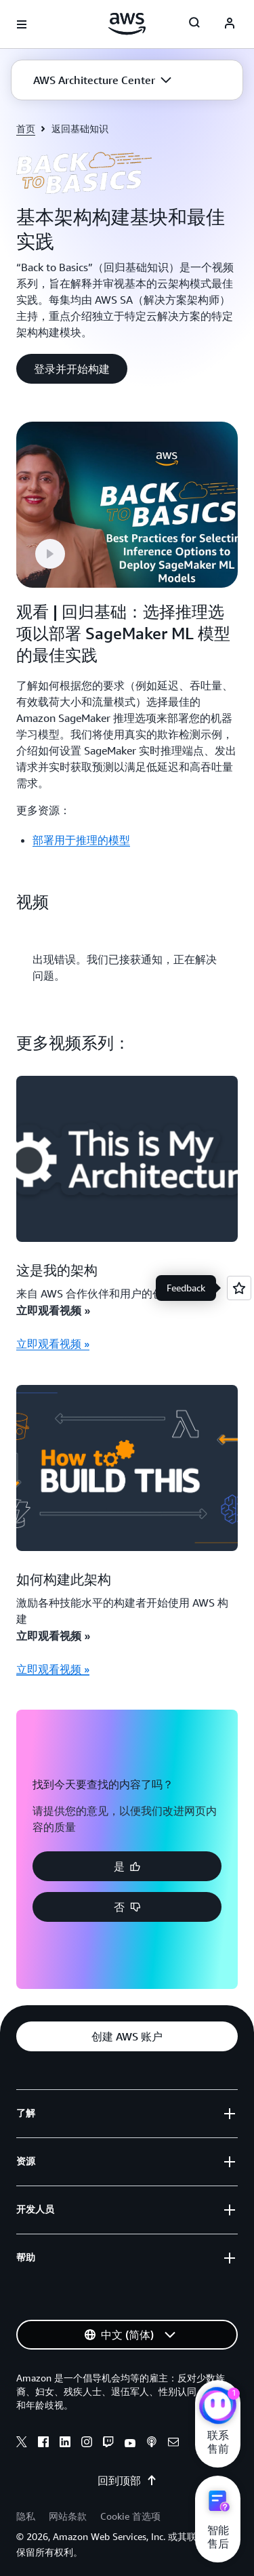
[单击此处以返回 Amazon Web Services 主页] (127, 24)
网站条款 (68, 2516)
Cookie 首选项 (130, 2516)
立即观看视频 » (52, 1343)
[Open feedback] (239, 1288)
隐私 (25, 2516)
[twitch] (108, 2443)
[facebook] (43, 2443)
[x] (21, 2443)
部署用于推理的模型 (81, 840)
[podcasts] (151, 2443)
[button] (102, 80)
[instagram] (86, 2443)
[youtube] (130, 2443)
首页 (25, 128)
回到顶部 (127, 2480)
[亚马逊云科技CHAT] (217, 2407)
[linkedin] (65, 2443)
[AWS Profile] (229, 24)
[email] (173, 2443)
